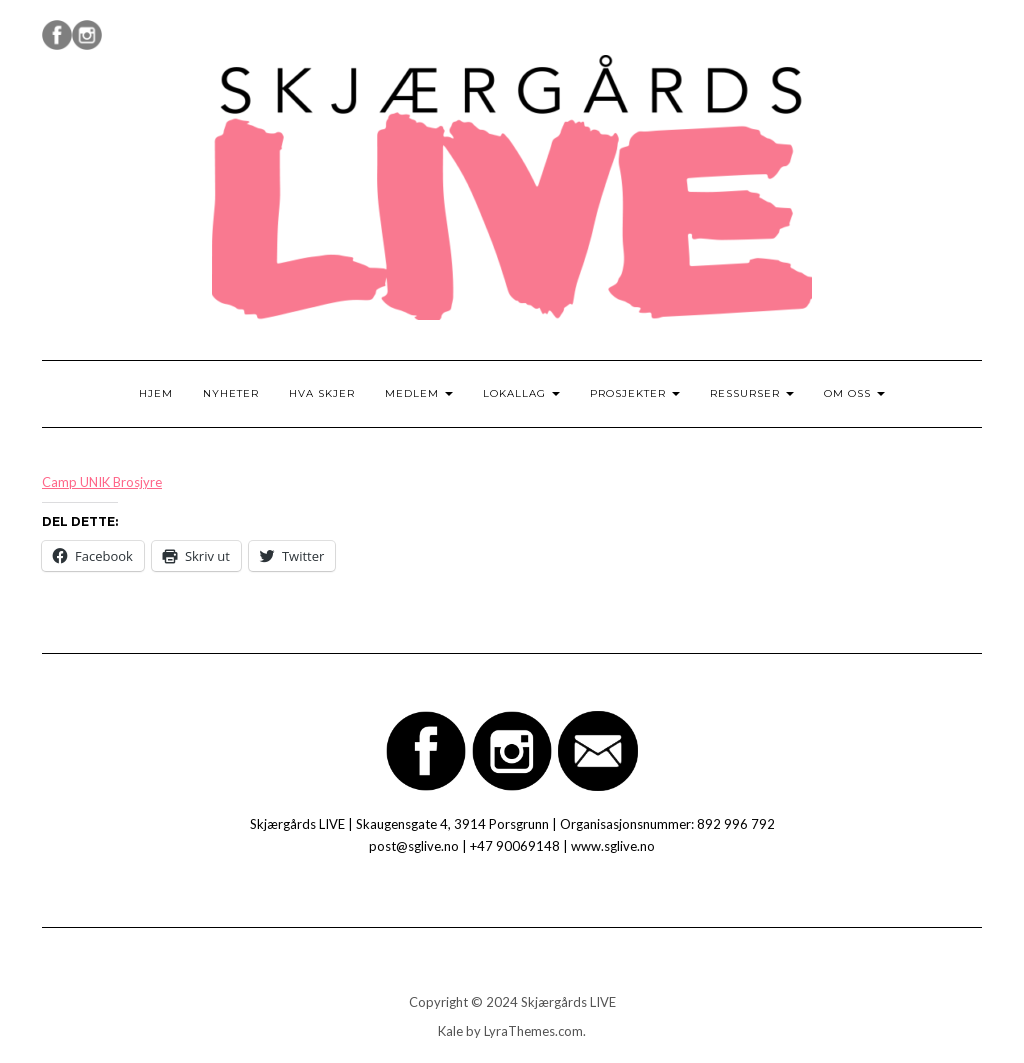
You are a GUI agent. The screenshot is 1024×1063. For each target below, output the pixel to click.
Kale (450, 1031)
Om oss (854, 393)
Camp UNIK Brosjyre (102, 482)
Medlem (419, 393)
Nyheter (231, 393)
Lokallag (521, 393)
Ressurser (752, 393)
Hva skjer (322, 393)
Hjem (156, 393)
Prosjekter (635, 393)
